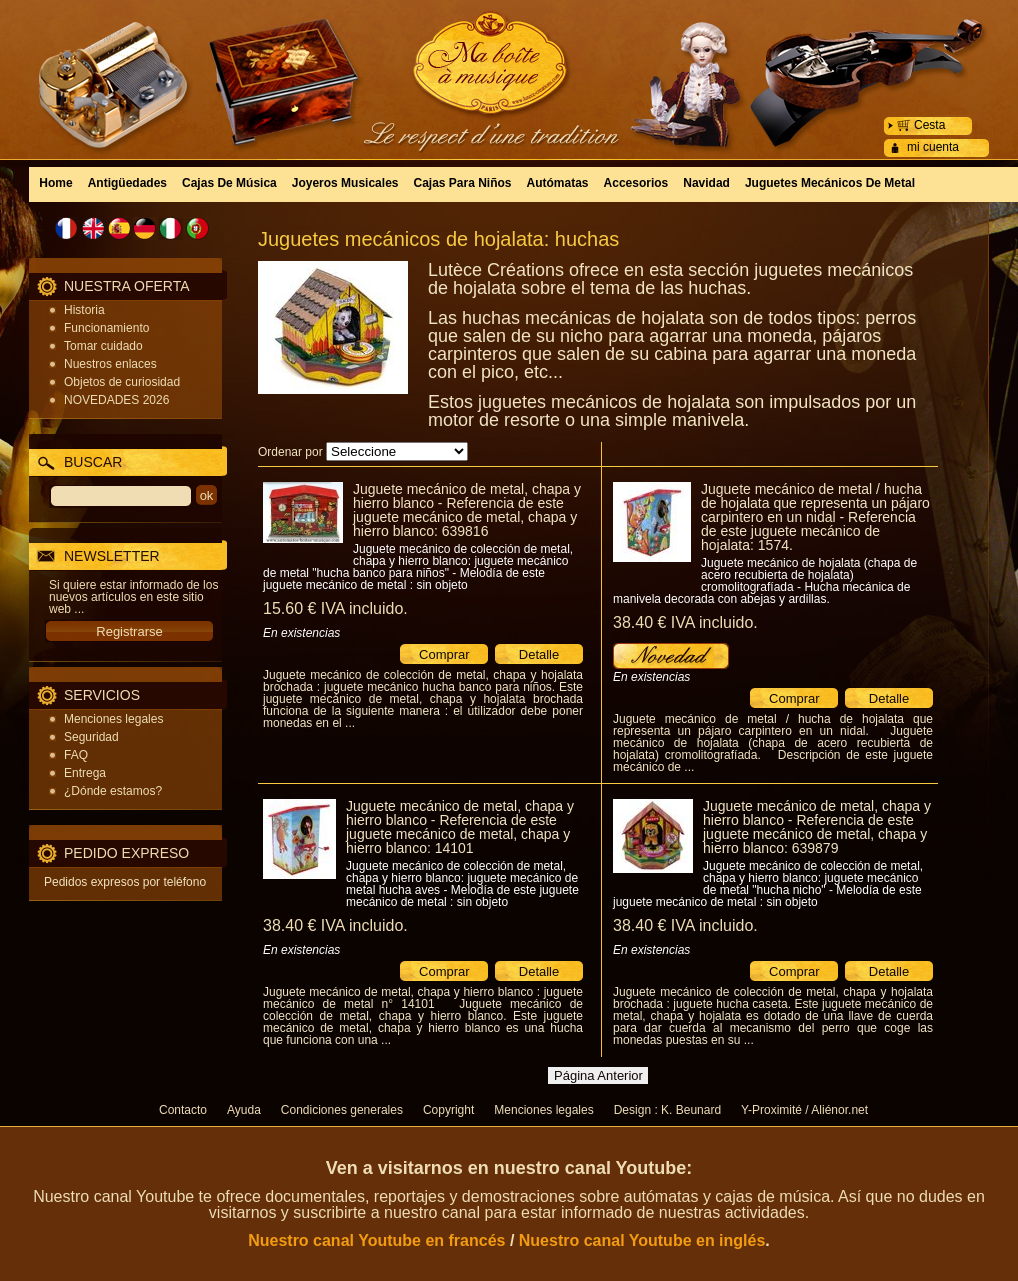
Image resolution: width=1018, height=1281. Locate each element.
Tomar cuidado (103, 346)
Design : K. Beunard (667, 1110)
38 (685, 622)
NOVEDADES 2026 (116, 400)
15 (335, 608)
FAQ (76, 755)
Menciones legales (113, 719)
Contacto (183, 1110)
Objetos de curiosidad (122, 382)
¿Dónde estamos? (113, 791)
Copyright (448, 1110)
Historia (84, 310)
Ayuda (244, 1110)
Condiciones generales (342, 1110)
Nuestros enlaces (110, 364)
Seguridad (91, 737)
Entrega (85, 773)
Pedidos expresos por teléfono (125, 882)
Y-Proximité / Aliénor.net (804, 1110)
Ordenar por (290, 452)
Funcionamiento (106, 328)
